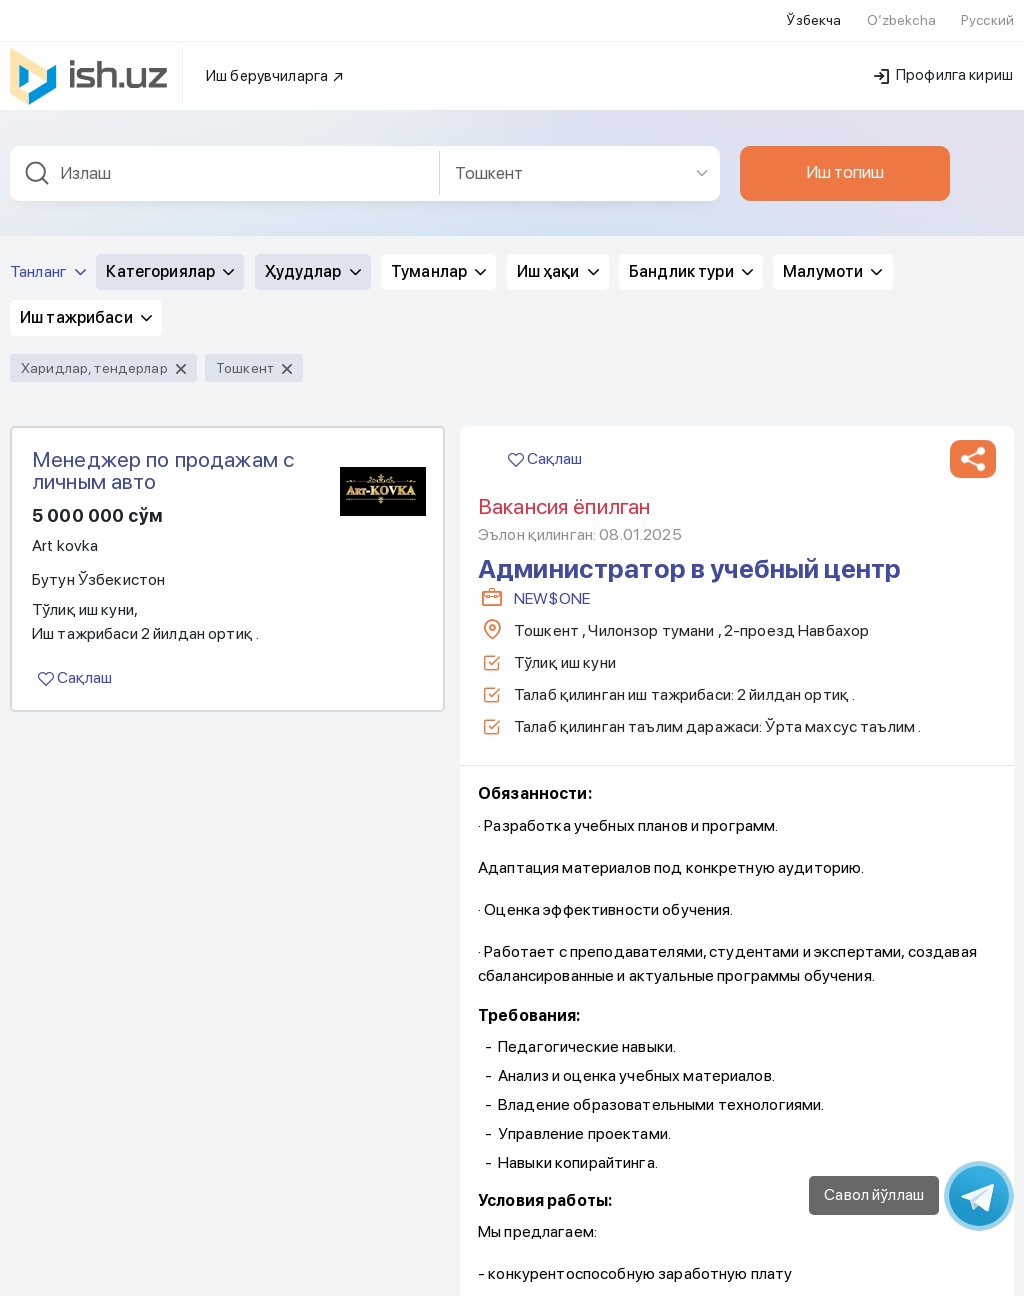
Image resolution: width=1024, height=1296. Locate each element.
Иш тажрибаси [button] (86, 317)
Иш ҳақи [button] (558, 271)
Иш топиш (845, 172)
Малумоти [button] (832, 271)
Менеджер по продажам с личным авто (163, 470)
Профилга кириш (943, 75)
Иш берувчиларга (275, 76)
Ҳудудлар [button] (313, 271)
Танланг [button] (48, 271)
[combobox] (225, 173)
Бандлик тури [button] (691, 271)
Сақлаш (75, 677)
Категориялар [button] (170, 271)
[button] (973, 459)
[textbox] (225, 173)
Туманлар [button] (438, 271)
